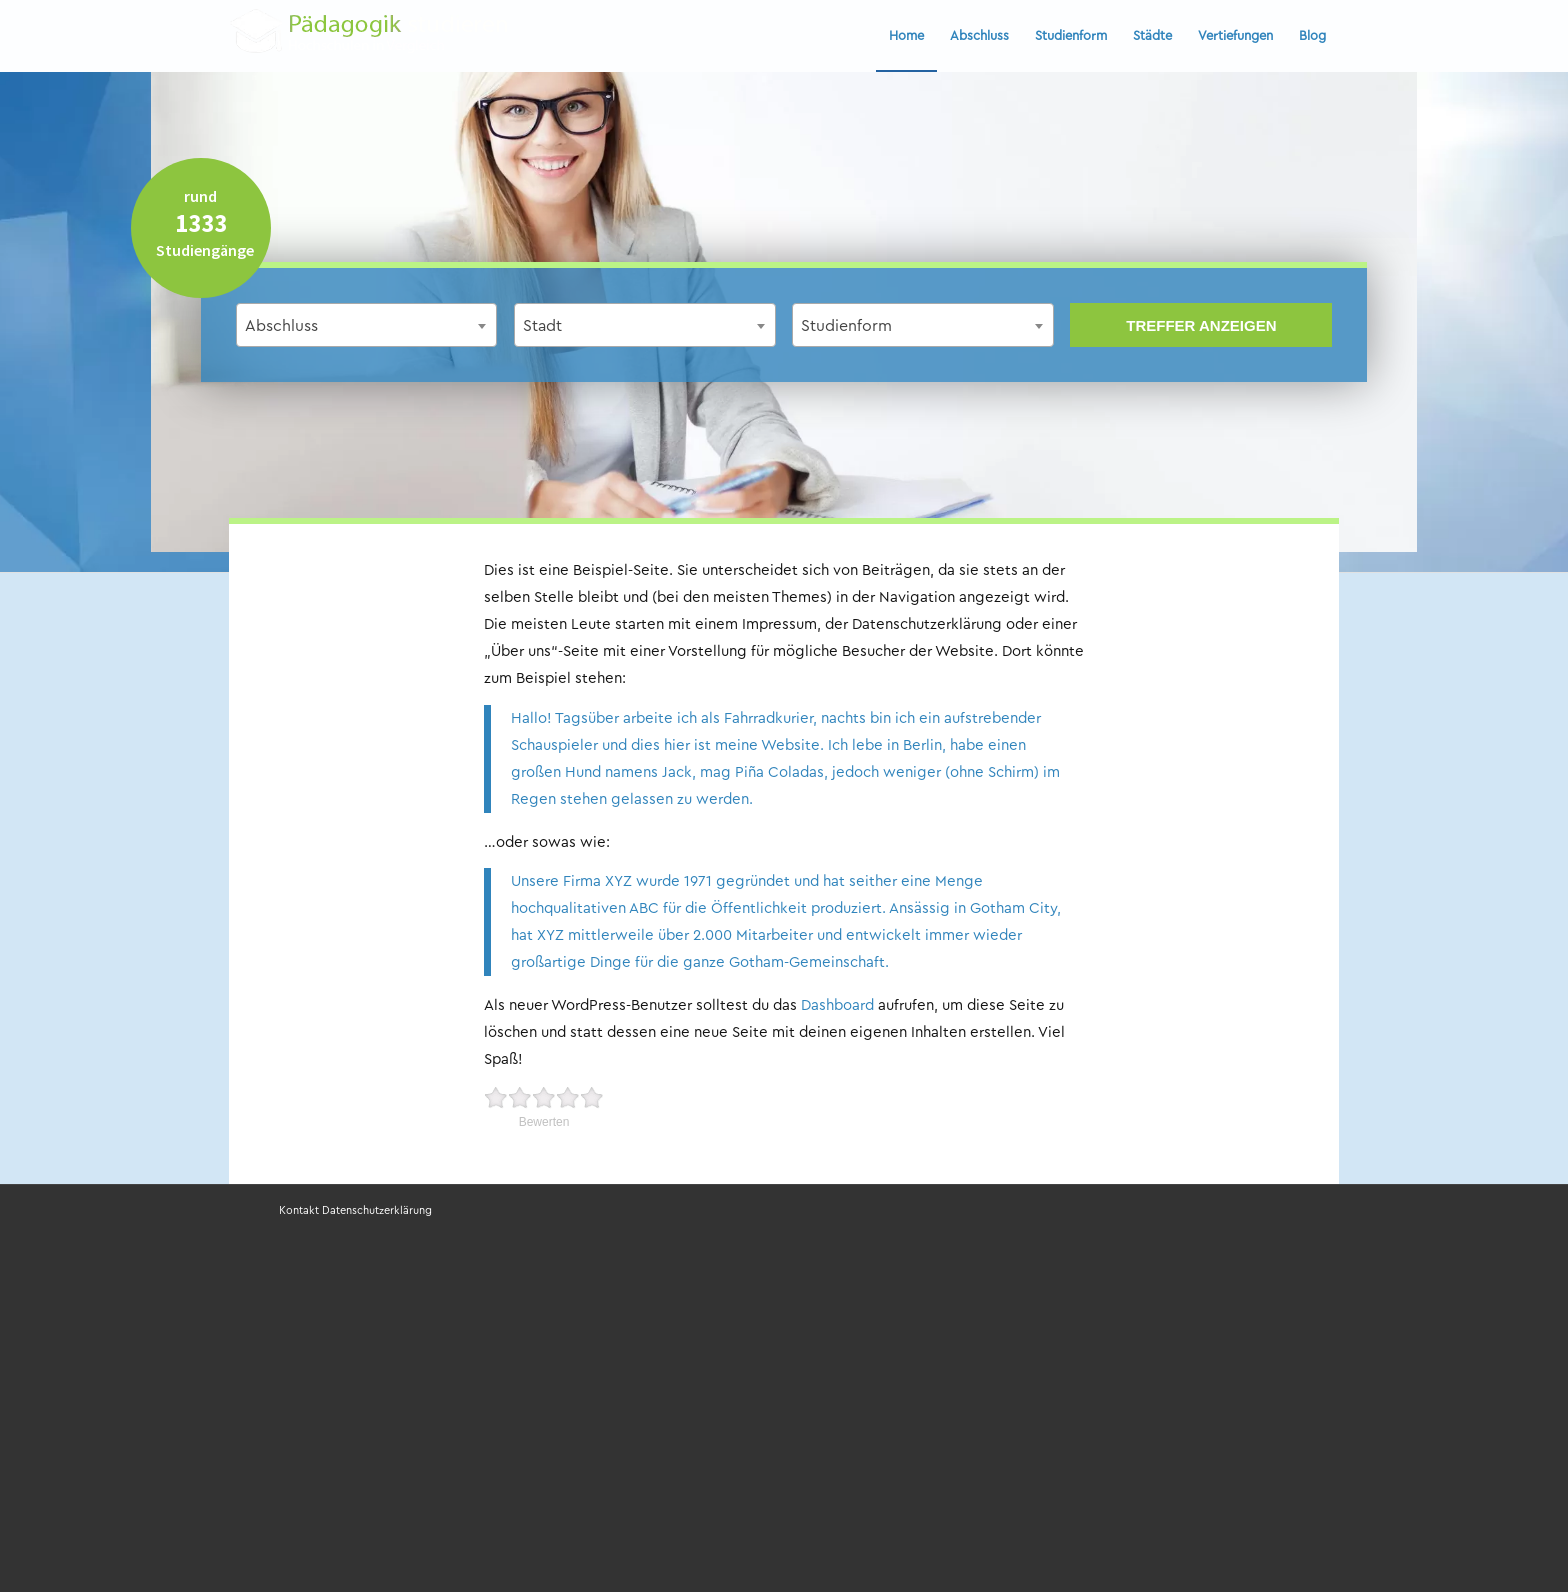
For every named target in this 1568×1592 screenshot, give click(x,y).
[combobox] (367, 325)
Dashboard (837, 1005)
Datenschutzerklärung (377, 1210)
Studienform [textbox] (846, 326)
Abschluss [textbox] (281, 326)
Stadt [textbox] (542, 326)
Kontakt (299, 1210)
